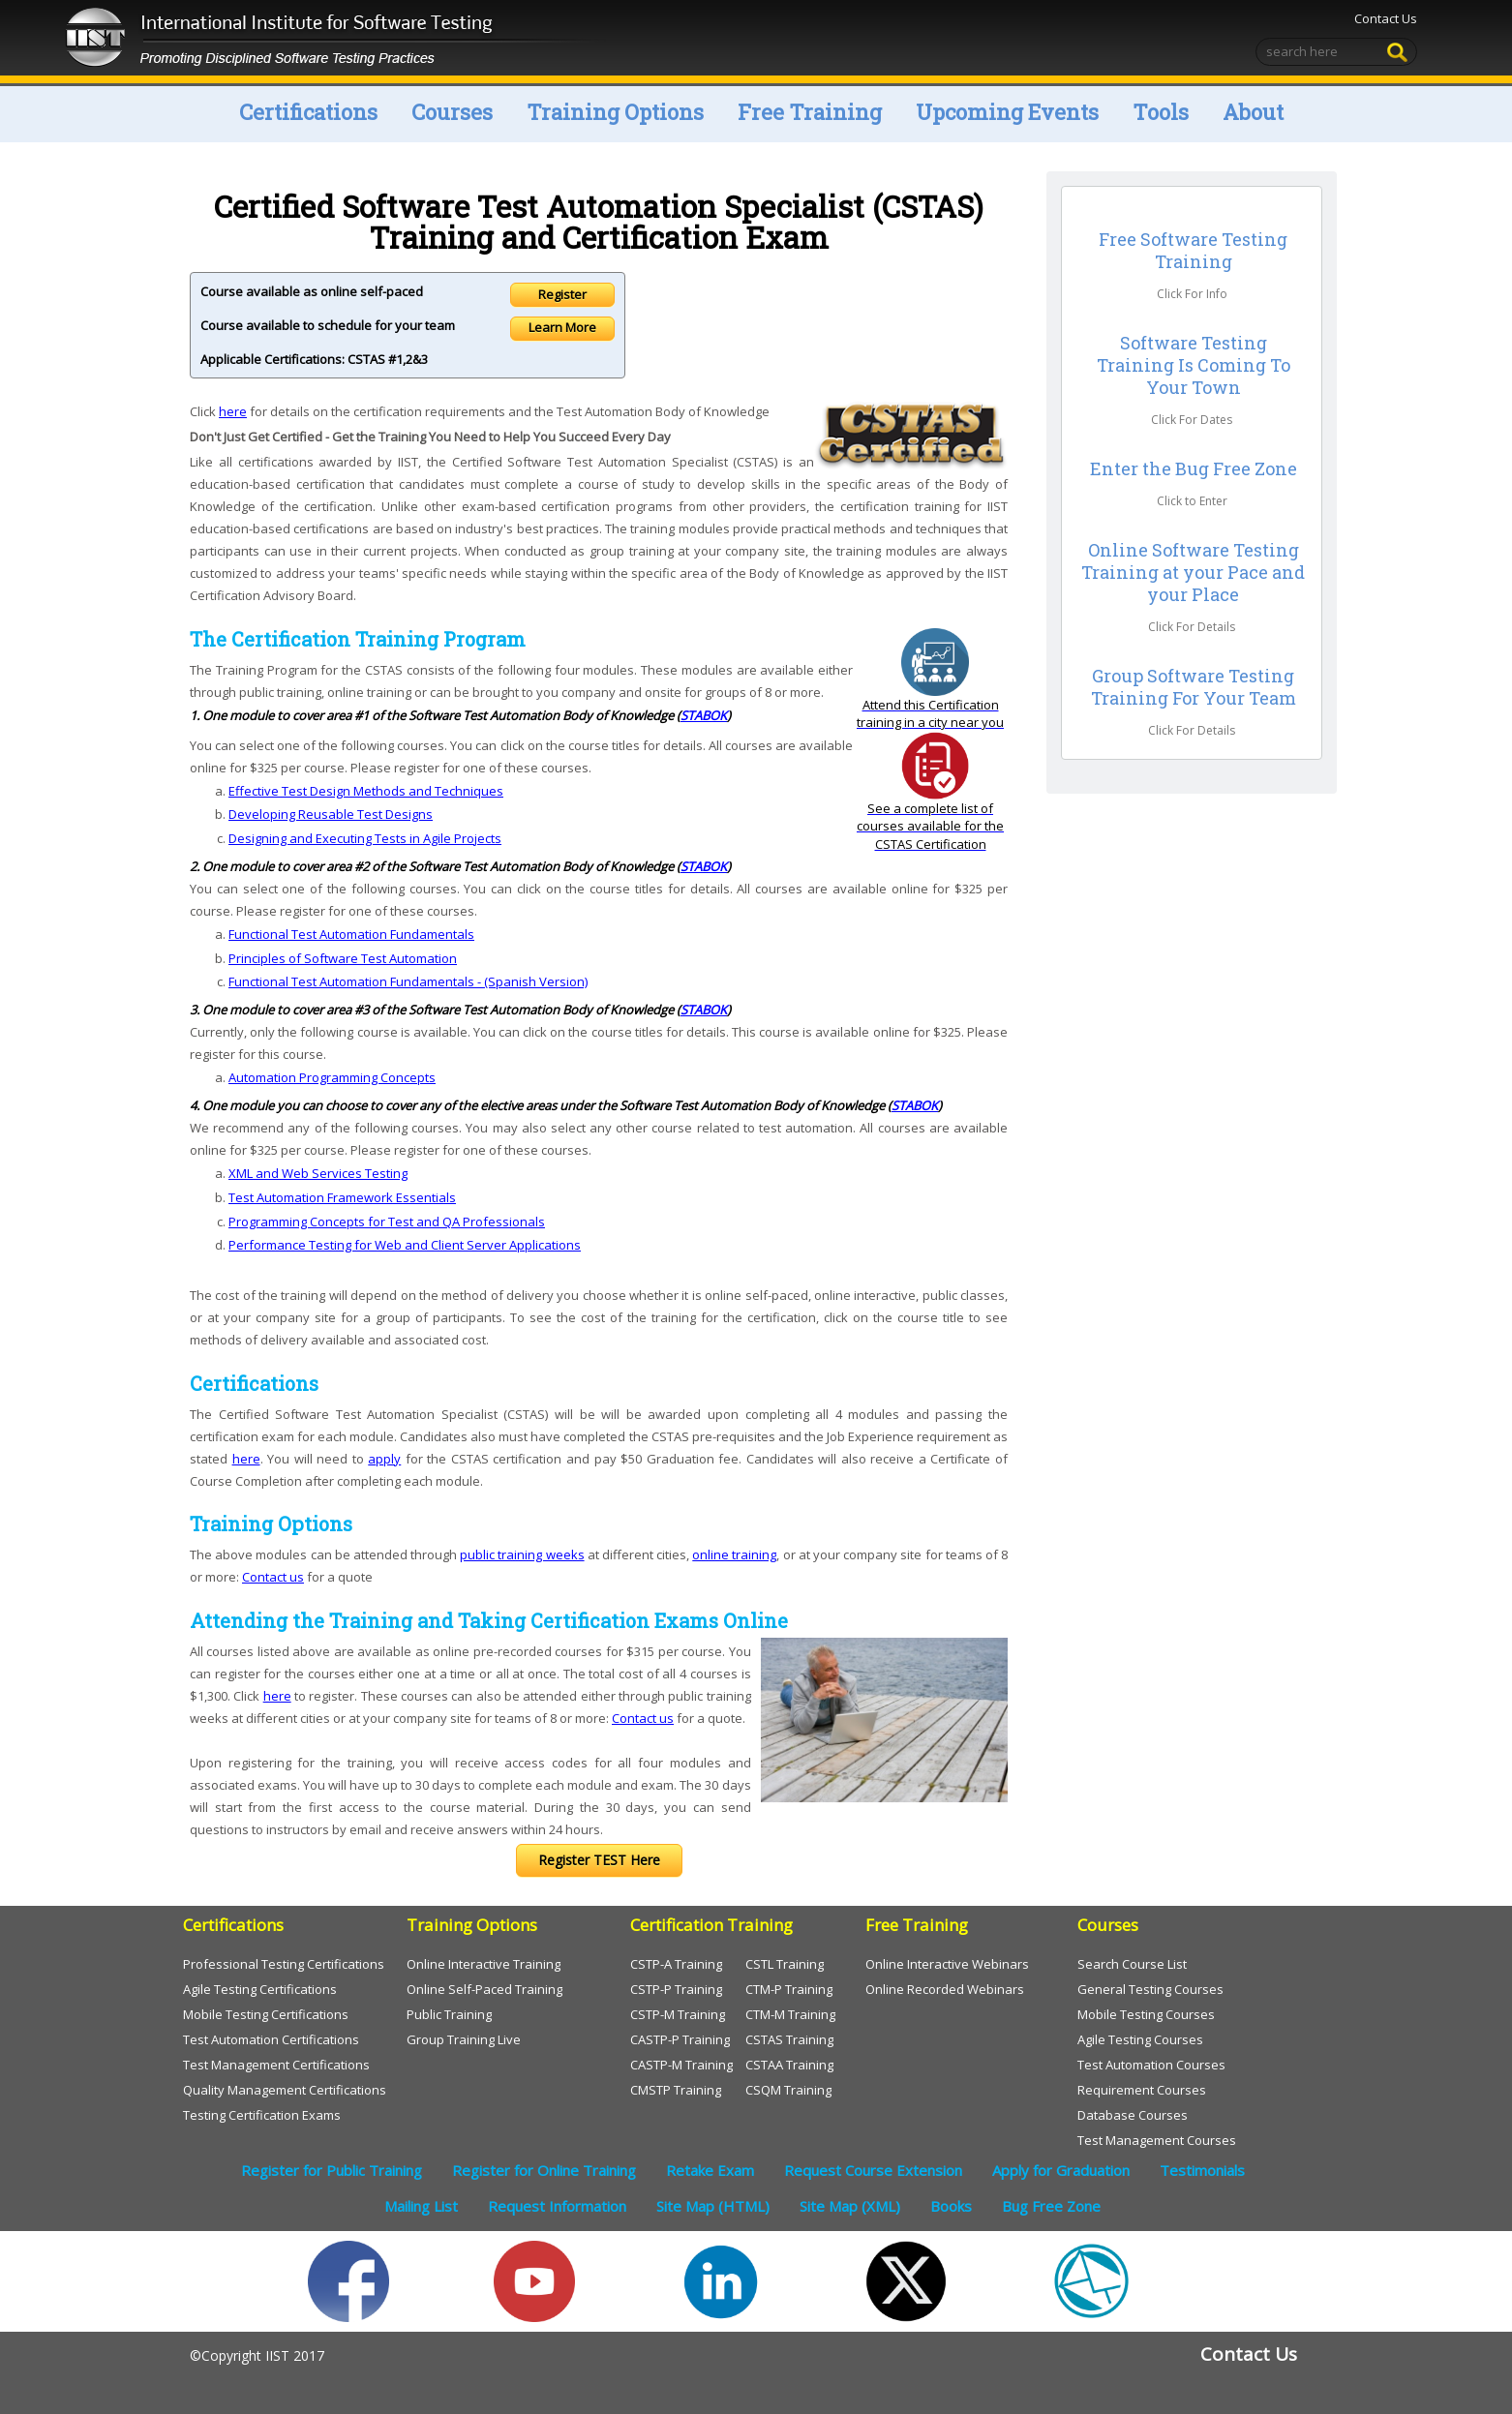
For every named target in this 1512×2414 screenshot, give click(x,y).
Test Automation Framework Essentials (342, 1197)
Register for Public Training (331, 2170)
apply (384, 1458)
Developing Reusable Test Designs (330, 814)
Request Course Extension (873, 2170)
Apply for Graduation (1061, 2170)
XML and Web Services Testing (318, 1173)
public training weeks (522, 1554)
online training (734, 1554)
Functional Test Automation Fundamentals (351, 934)
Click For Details (1191, 627)
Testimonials (1202, 2170)
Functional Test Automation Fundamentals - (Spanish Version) (408, 981)
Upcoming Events (1007, 112)
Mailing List (421, 2206)
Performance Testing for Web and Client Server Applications (404, 1244)
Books (951, 2206)
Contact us (273, 1576)
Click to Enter (1192, 501)
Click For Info (1192, 294)
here (233, 411)
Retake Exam (710, 2170)
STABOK (703, 715)
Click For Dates (1191, 419)
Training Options (615, 112)
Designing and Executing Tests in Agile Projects (364, 838)
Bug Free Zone (1051, 2206)
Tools (1161, 112)
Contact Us (1383, 18)
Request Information (557, 2206)
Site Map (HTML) (713, 2206)
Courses (452, 112)
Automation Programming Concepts (332, 1077)
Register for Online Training (544, 2170)
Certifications (308, 112)
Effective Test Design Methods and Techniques (365, 791)
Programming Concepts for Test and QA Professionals (386, 1221)
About (1253, 112)
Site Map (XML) (850, 2206)
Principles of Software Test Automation (342, 958)
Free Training (810, 112)
